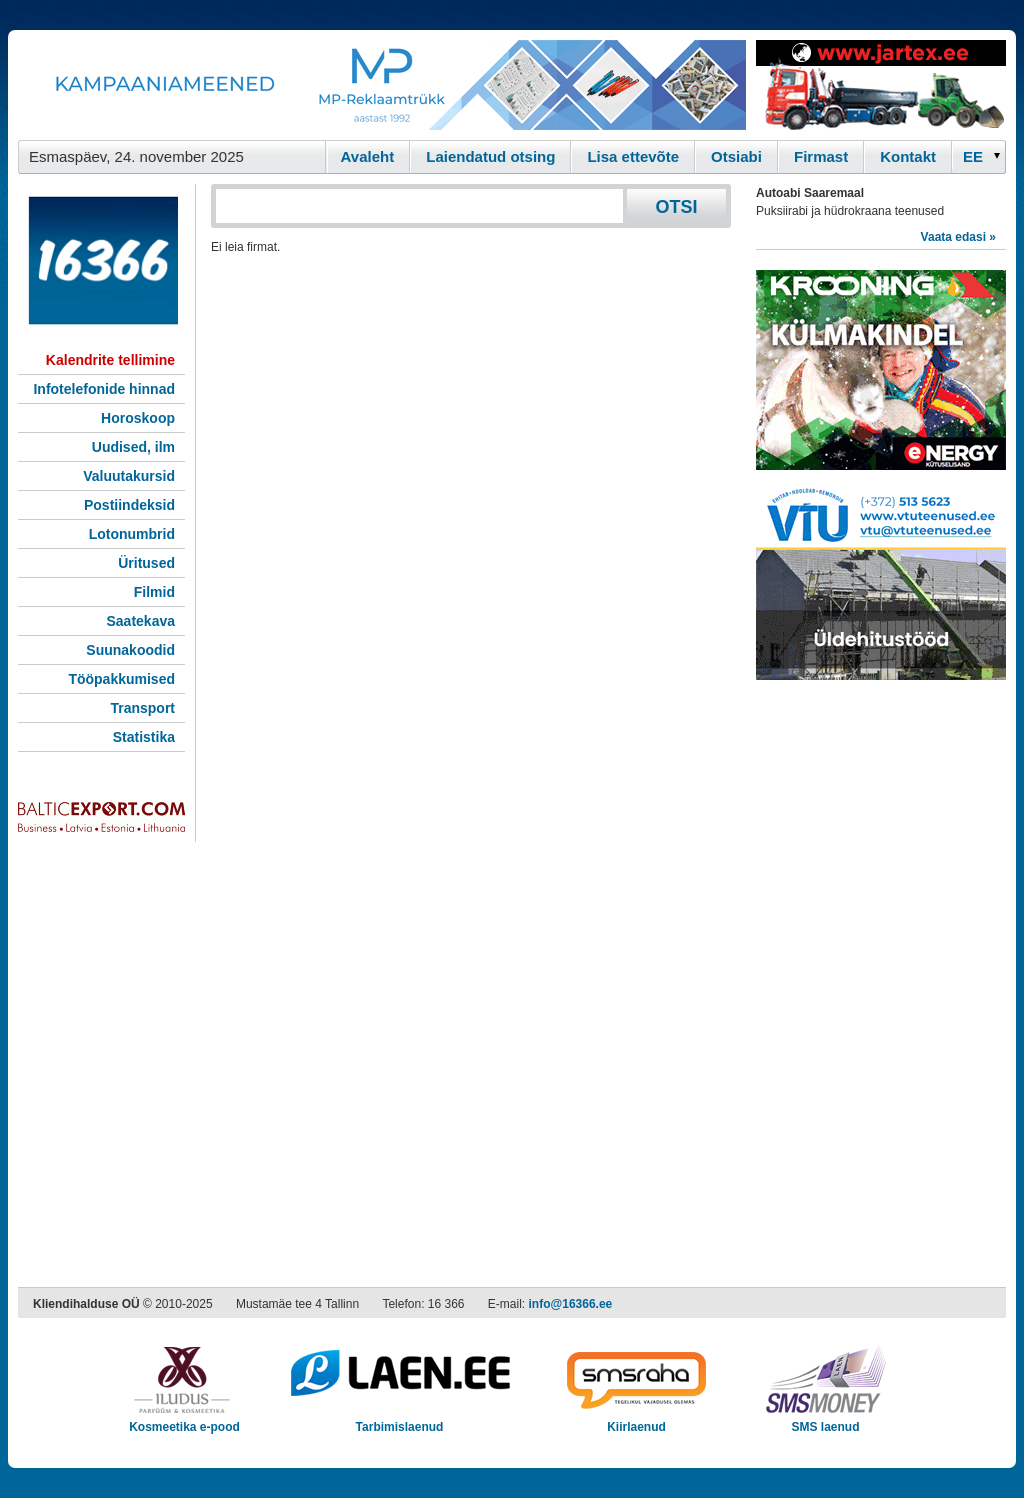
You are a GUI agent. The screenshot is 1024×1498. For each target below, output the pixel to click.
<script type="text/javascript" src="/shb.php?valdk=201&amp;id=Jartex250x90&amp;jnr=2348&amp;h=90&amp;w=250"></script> (881, 85)
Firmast (821, 156)
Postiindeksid (129, 505)
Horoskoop (138, 418)
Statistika (144, 737)
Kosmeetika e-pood (184, 1420)
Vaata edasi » (958, 237)
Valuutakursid (129, 476)
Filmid (154, 592)
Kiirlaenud (636, 1420)
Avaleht (368, 156)
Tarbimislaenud (399, 1420)
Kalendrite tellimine (110, 360)
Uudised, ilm (133, 447)
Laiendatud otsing (490, 156)
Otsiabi (736, 156)
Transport (142, 708)
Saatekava (140, 621)
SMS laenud (825, 1420)
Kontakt (908, 156)
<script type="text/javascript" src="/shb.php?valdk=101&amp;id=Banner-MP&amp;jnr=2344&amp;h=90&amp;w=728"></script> (382, 85)
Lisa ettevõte (633, 156)
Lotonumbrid (132, 534)
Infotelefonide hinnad (104, 389)
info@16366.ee (571, 1304)
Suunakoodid (130, 650)
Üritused (146, 563)
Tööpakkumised (121, 679)
